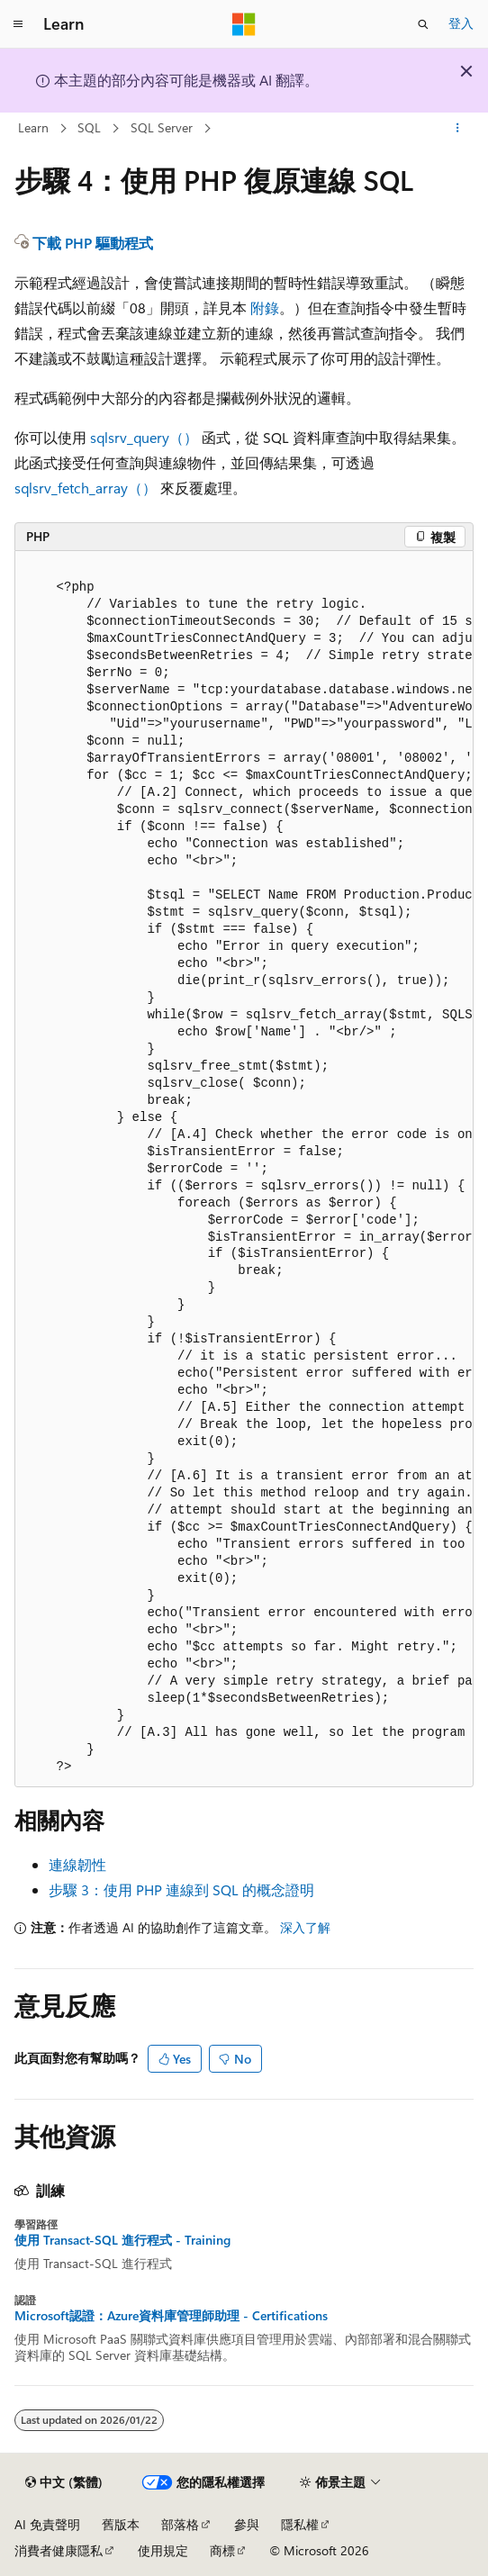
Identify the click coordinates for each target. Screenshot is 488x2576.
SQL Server (162, 127)
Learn (33, 127)
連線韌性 (77, 1864)
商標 (222, 2550)
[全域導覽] (18, 24)
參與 (246, 2524)
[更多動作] (458, 128)
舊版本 (121, 2524)
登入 (461, 23)
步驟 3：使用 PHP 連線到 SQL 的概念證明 (181, 1889)
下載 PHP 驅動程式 (92, 242)
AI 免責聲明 (47, 2524)
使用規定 (163, 2550)
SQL (89, 127)
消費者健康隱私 (58, 2550)
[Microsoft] (244, 24)
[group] (244, 1169)
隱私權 (300, 2524)
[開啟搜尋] (423, 24)
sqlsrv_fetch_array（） (85, 487)
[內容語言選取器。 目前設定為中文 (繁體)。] (63, 2482)
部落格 (180, 2524)
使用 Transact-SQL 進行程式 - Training (122, 2240)
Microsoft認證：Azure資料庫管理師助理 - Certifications (171, 2316)
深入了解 (305, 1927)
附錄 (264, 307)
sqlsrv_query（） (144, 437)
